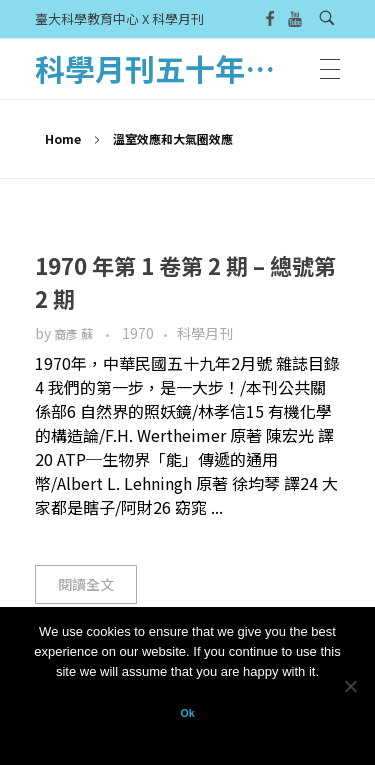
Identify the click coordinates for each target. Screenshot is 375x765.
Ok (187, 713)
